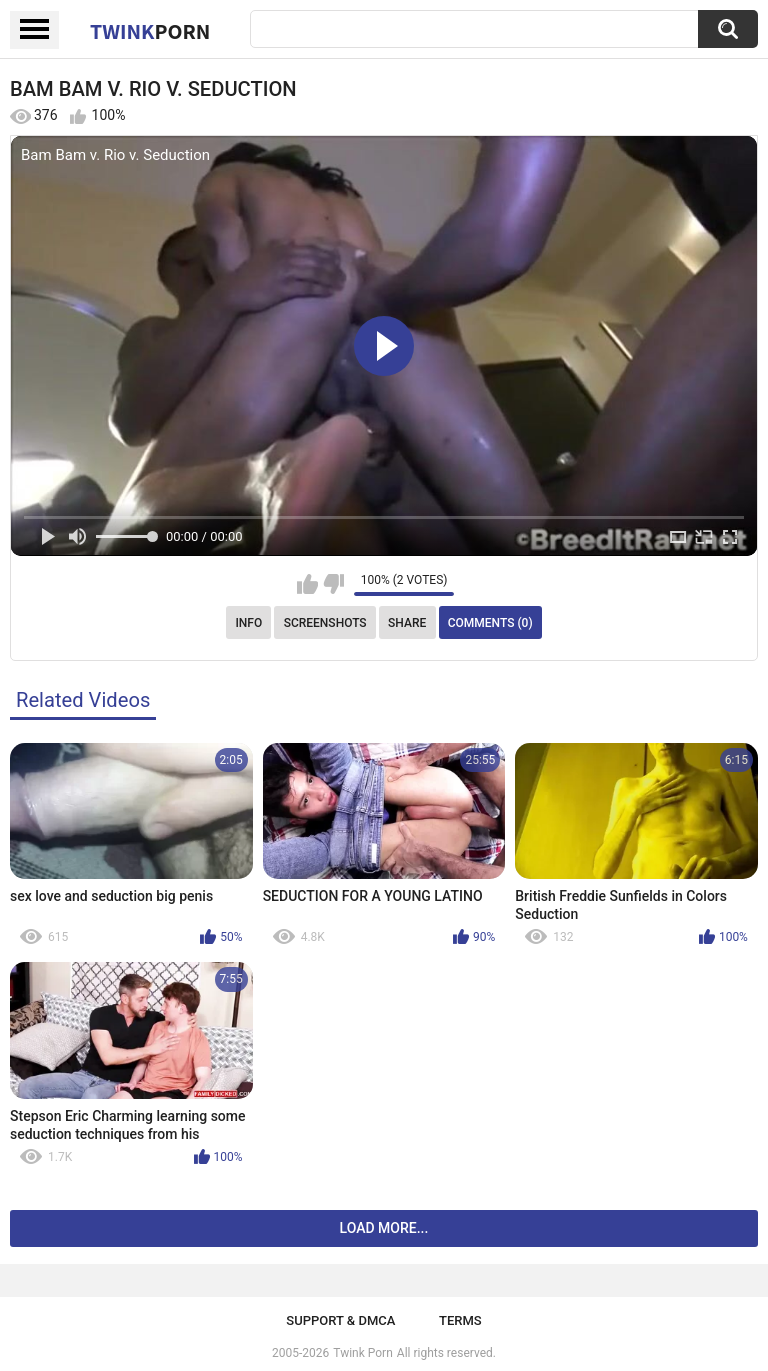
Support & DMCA (340, 1320)
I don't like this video (333, 584)
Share (407, 623)
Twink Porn (362, 1353)
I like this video (307, 584)
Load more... (384, 1228)
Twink (150, 31)
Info (248, 623)
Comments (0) (490, 623)
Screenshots (325, 623)
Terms (460, 1320)
